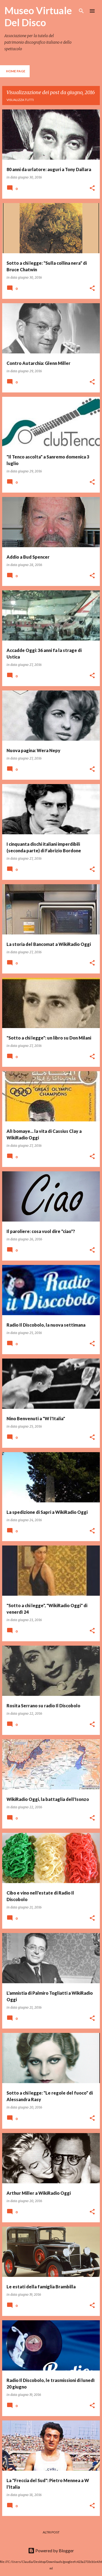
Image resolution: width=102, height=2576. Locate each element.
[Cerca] (81, 10)
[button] (92, 188)
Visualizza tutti (20, 100)
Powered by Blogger (51, 2550)
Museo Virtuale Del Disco (38, 16)
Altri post (51, 2532)
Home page (15, 71)
